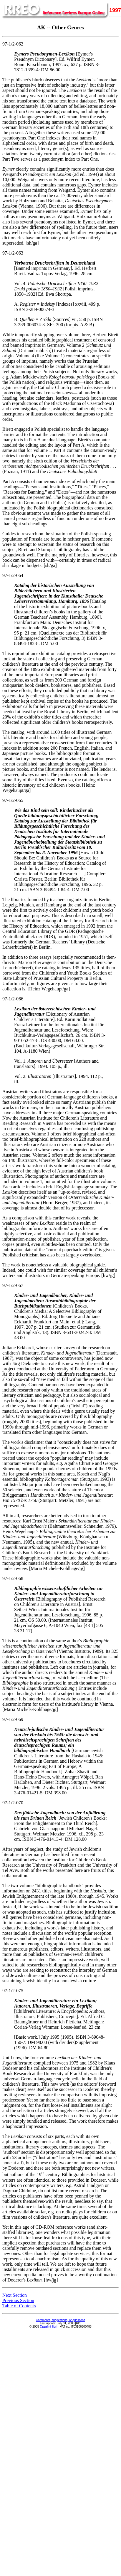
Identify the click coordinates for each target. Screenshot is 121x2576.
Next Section (14, 2295)
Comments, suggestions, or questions (60, 2320)
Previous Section (18, 2300)
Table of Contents (19, 2305)
